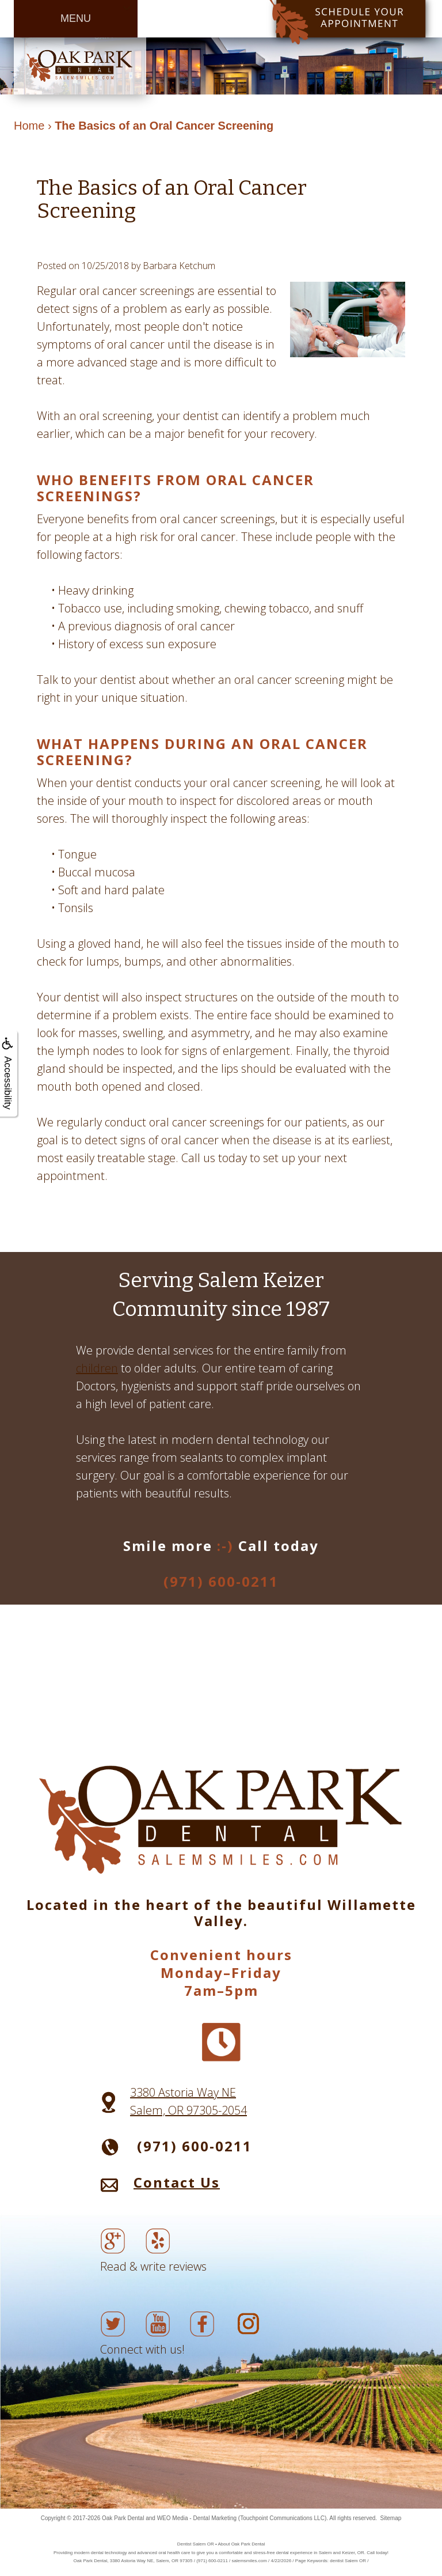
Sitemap (391, 2518)
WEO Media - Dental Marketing (197, 2518)
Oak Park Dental (123, 2518)
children (97, 1368)
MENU (75, 18)
